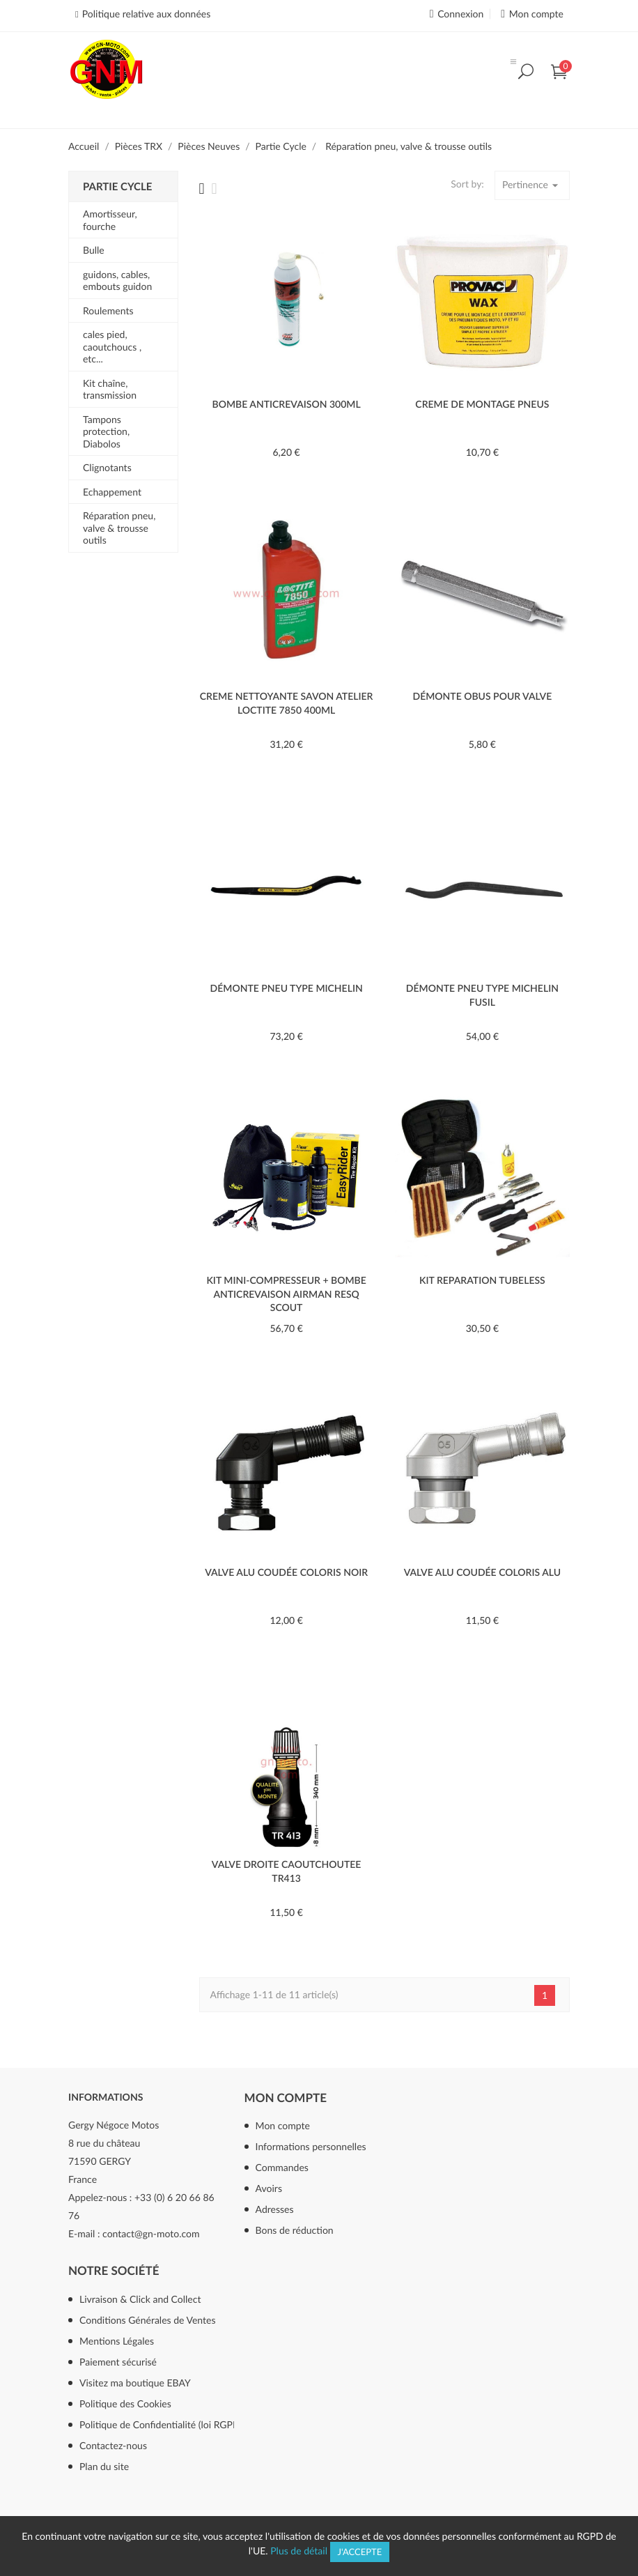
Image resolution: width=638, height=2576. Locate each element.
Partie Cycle (117, 187)
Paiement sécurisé (118, 2362)
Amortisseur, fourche (110, 220)
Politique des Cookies (125, 2403)
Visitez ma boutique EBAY (135, 2383)
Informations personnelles (311, 2146)
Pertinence (532, 185)
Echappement (112, 492)
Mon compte (285, 2097)
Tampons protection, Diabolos (106, 431)
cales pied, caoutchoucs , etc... (112, 346)
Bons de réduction (295, 2230)
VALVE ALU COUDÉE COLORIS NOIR (286, 1572)
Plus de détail (298, 2550)
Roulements (108, 310)
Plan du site (104, 2466)
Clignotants (107, 467)
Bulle (93, 250)
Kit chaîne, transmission (110, 389)
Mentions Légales (116, 2341)
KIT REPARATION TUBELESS (482, 1280)
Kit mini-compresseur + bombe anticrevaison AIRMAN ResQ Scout (286, 1294)
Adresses (275, 2209)
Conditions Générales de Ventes (147, 2320)
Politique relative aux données (146, 14)
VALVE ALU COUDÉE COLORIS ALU (482, 1572)
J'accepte (360, 2551)
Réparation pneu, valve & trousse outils (119, 527)
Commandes (282, 2167)
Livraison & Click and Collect (140, 2299)
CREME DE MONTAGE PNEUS (482, 404)
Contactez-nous (113, 2445)
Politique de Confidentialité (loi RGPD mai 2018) (176, 2424)
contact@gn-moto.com (150, 2233)
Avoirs (269, 2188)
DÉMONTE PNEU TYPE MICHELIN (286, 988)
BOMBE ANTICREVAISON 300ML (286, 404)
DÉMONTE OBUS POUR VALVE (482, 696)
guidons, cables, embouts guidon (117, 280)
